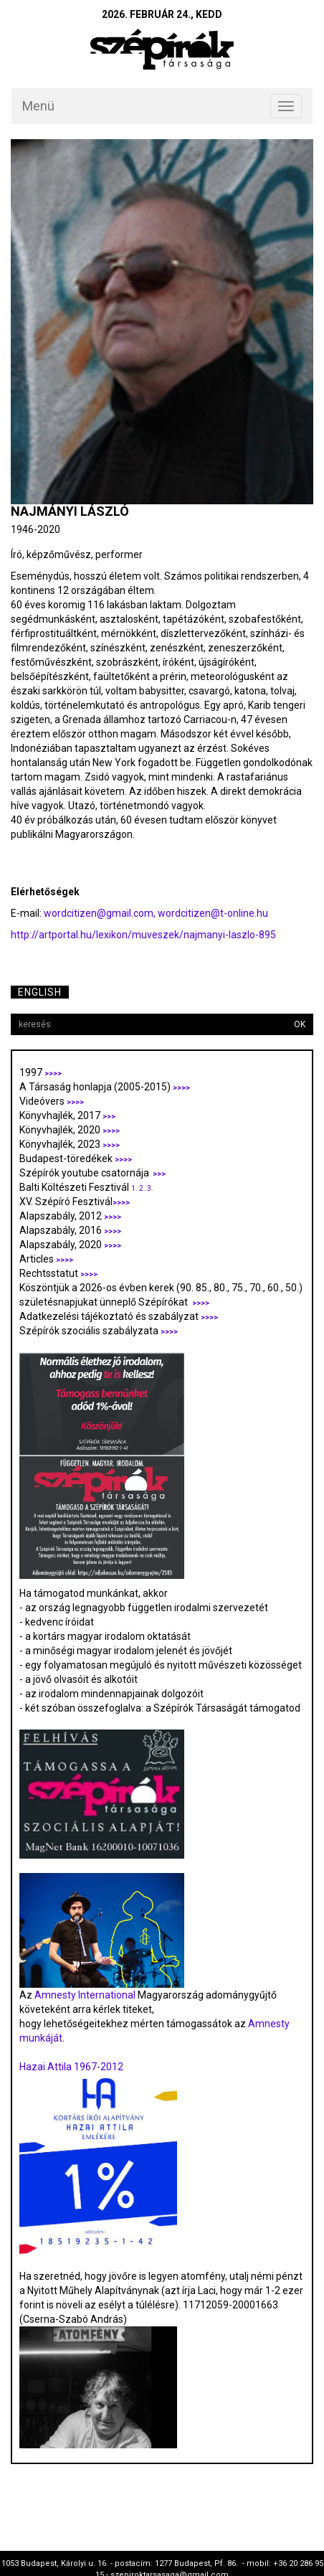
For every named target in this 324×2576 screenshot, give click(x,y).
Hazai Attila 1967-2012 (71, 2066)
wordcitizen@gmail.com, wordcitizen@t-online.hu (156, 913)
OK (299, 1024)
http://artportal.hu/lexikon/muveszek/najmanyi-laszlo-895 (143, 934)
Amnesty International (84, 1995)
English (40, 992)
